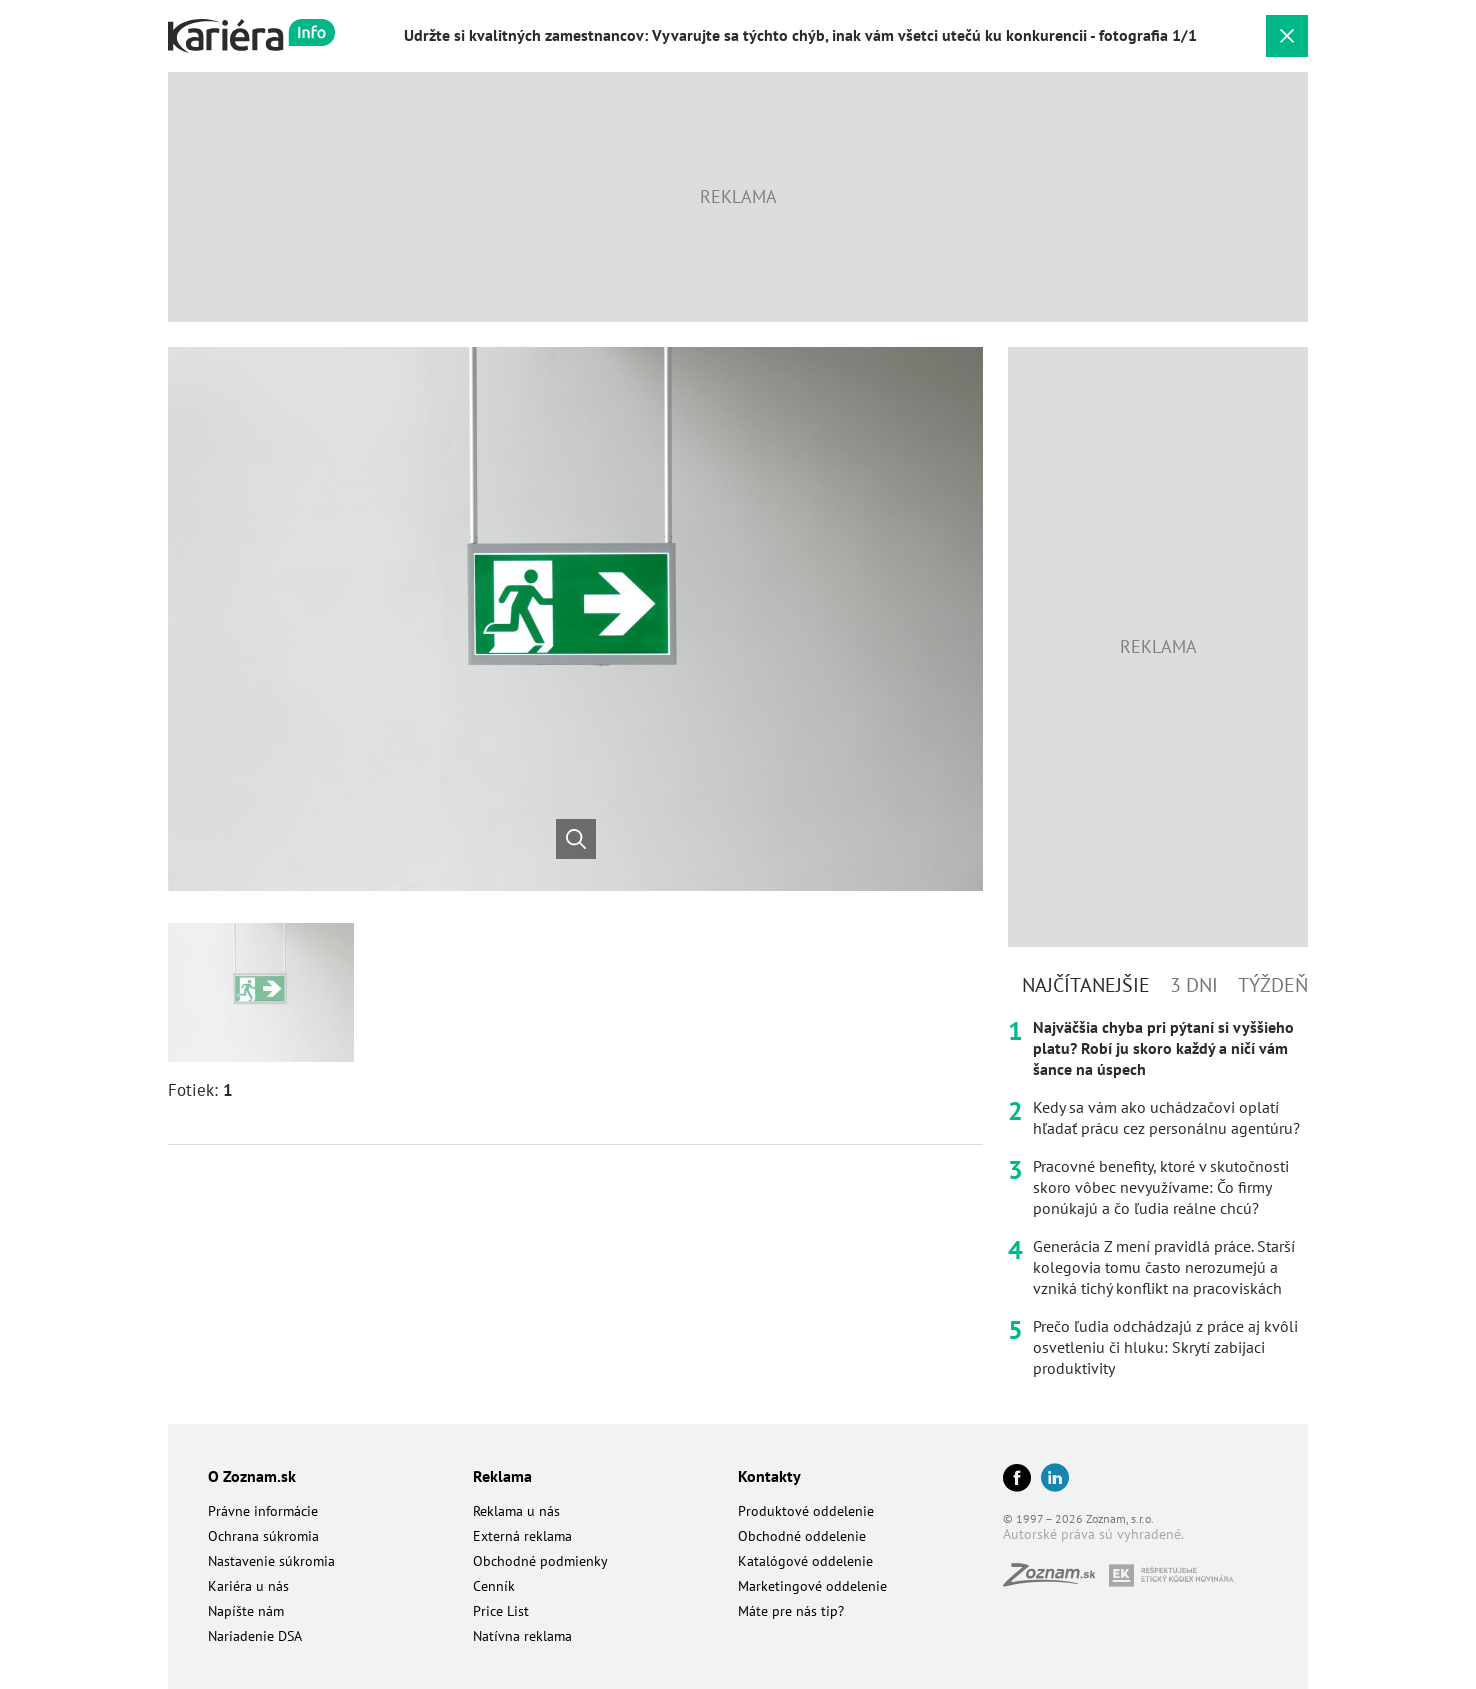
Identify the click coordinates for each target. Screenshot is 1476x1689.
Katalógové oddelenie (805, 1561)
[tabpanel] (1158, 1198)
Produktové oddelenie (806, 1511)
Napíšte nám (246, 1611)
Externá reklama (522, 1536)
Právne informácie (263, 1511)
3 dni (1194, 985)
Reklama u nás (516, 1511)
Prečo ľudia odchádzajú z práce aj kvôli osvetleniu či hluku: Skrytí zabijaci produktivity (1165, 1347)
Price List (501, 1611)
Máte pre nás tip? (791, 1611)
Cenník (494, 1586)
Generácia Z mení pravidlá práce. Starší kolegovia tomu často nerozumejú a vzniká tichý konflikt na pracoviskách (1164, 1267)
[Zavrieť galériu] (1287, 36)
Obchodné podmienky (540, 1561)
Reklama (502, 1476)
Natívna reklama (522, 1636)
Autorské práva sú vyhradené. (1093, 1534)
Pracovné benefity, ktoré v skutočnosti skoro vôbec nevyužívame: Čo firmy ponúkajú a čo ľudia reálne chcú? (1161, 1187)
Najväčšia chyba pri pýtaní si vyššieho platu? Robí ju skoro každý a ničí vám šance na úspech (1163, 1048)
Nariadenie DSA (255, 1636)
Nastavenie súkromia (271, 1561)
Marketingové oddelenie (812, 1586)
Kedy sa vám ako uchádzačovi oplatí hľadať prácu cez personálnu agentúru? (1166, 1117)
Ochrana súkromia (263, 1536)
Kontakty (769, 1476)
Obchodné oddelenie (802, 1536)
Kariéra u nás (248, 1586)
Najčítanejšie (1086, 985)
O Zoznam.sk (252, 1476)
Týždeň (1273, 985)
